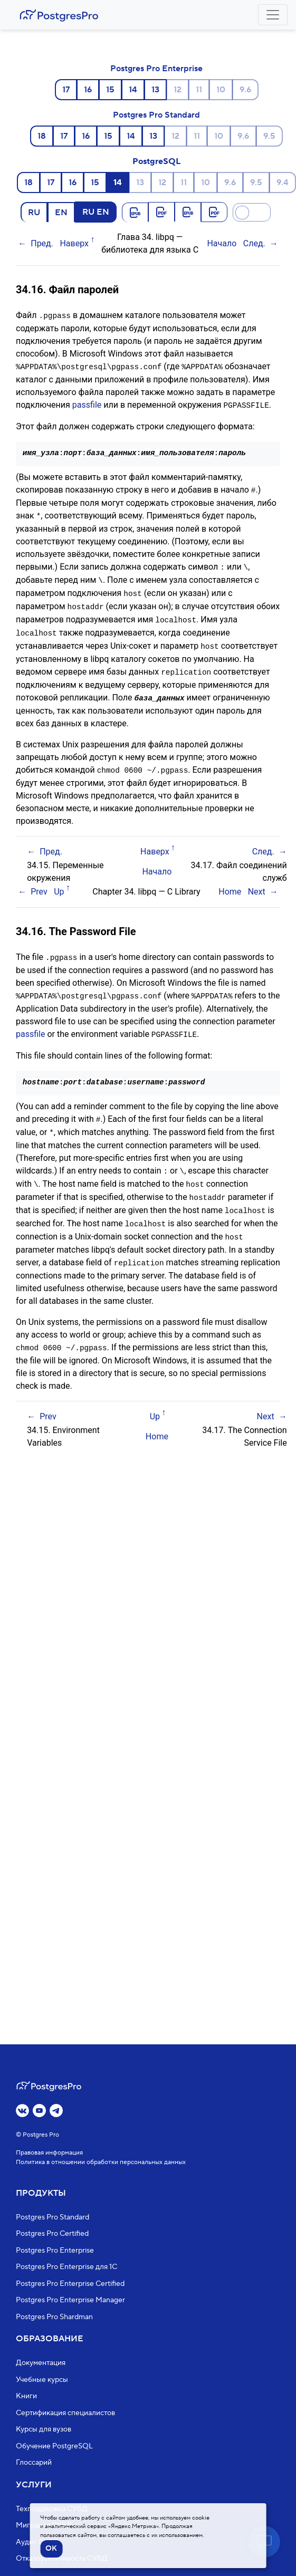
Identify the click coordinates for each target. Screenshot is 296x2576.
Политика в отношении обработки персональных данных (101, 2162)
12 (178, 89)
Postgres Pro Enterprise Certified (70, 2284)
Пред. (42, 243)
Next (256, 884)
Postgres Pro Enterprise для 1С (66, 2267)
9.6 (245, 89)
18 (41, 136)
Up (59, 884)
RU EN (95, 211)
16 (88, 89)
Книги (26, 2396)
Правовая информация (49, 2153)
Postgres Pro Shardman (54, 2317)
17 (66, 89)
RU (34, 212)
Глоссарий (34, 2463)
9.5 (269, 136)
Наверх (74, 243)
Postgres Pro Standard (156, 115)
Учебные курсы (42, 2380)
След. (254, 243)
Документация (40, 2363)
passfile (86, 404)
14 (133, 89)
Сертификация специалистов (65, 2413)
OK (51, 2548)
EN (61, 212)
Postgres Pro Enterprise (156, 68)
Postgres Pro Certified (52, 2234)
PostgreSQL (156, 161)
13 (155, 89)
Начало (221, 243)
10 (220, 89)
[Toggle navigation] (273, 14)
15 (110, 89)
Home (229, 884)
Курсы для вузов (43, 2430)
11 (199, 89)
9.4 (282, 182)
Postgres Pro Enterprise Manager (70, 2300)
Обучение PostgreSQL (54, 2446)
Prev (39, 884)
